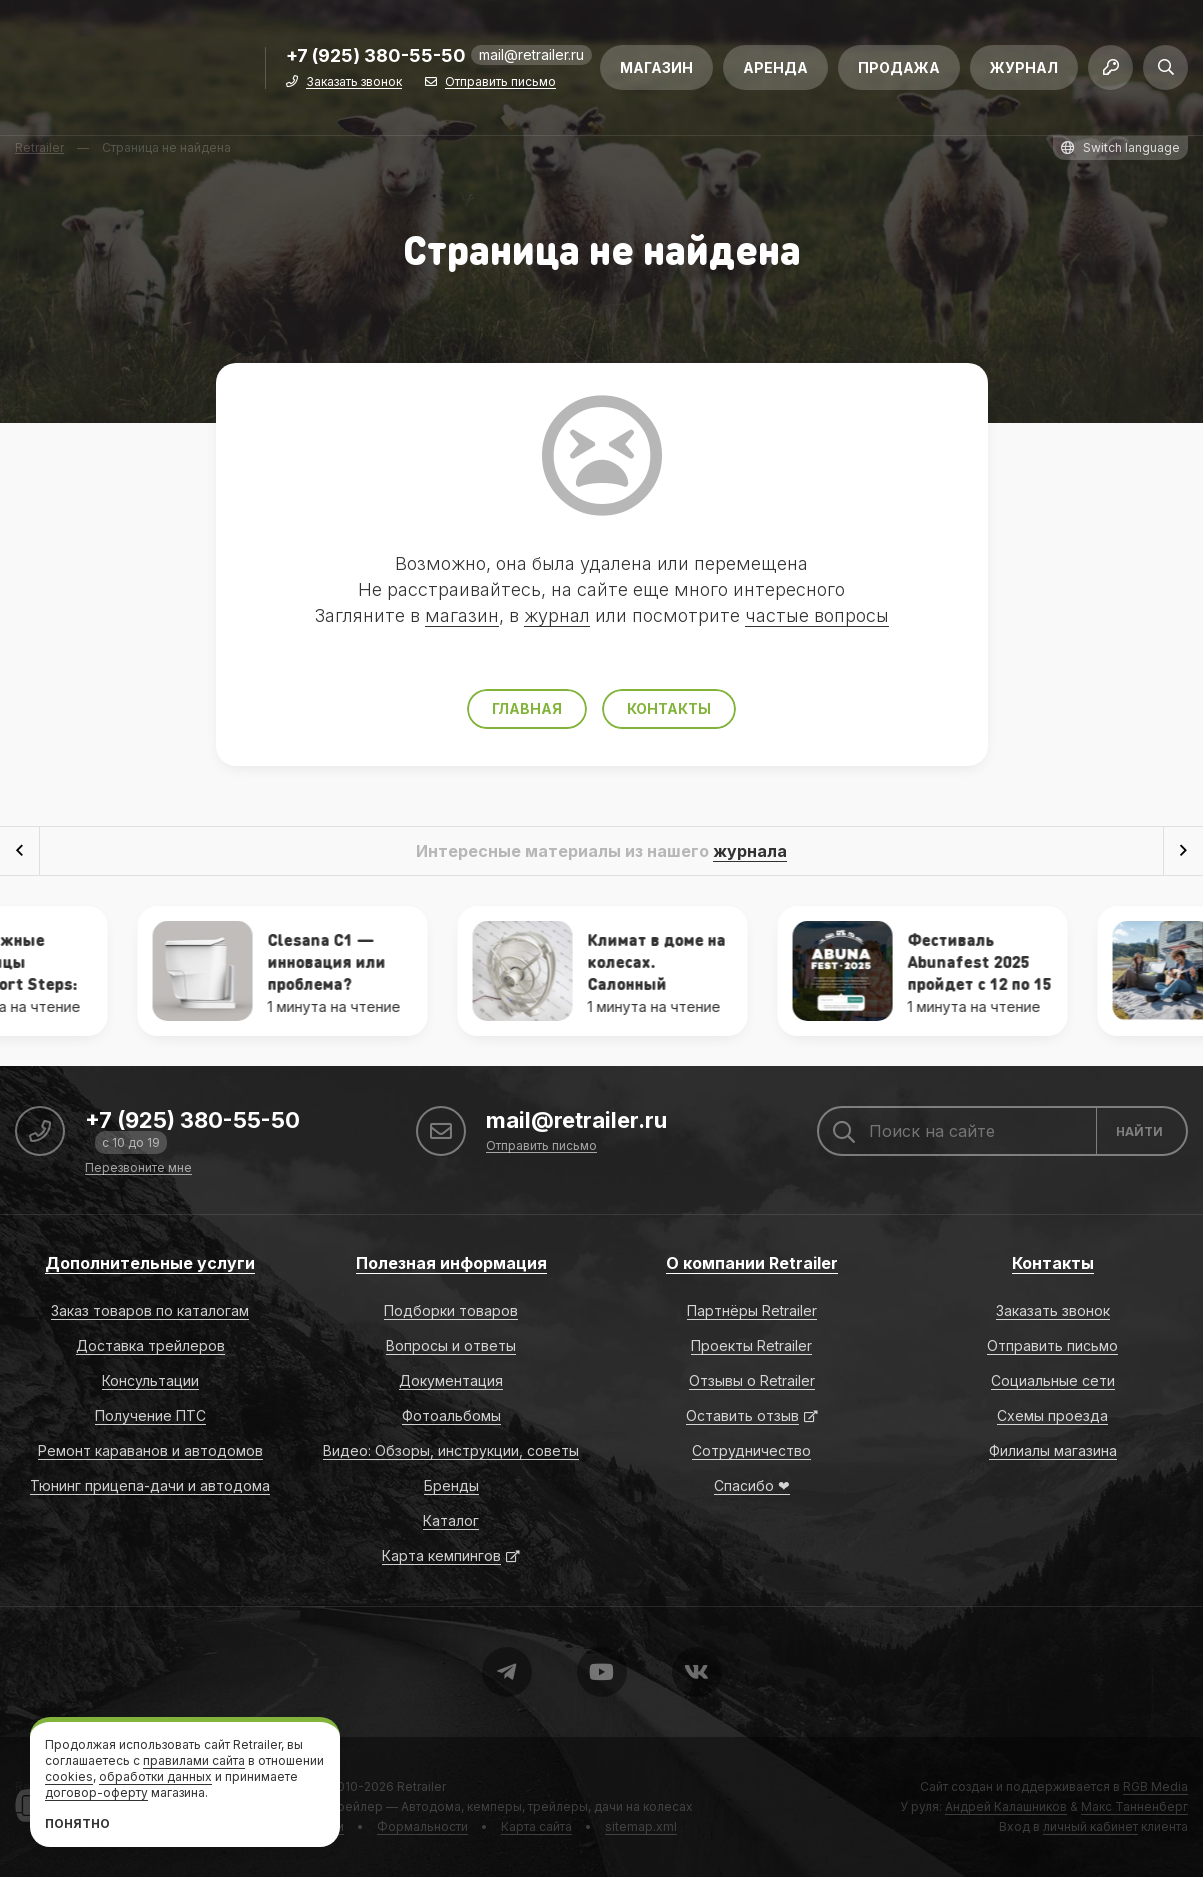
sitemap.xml (641, 1826)
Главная (527, 708)
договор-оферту (96, 1792)
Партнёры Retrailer (752, 1310)
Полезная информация (451, 1263)
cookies (69, 1776)
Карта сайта (536, 1826)
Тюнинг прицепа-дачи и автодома (150, 1485)
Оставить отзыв (742, 1415)
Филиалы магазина (1053, 1450)
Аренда (775, 67)
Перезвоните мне (138, 1168)
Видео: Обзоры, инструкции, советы (451, 1450)
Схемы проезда (1052, 1415)
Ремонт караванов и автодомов (150, 1450)
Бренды (451, 1485)
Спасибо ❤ (752, 1485)
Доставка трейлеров (150, 1345)
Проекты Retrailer (751, 1345)
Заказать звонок (354, 82)
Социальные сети (1053, 1380)
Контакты (669, 708)
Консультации (150, 1380)
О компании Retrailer (752, 1263)
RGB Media (1155, 1786)
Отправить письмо (500, 82)
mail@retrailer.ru (531, 54)
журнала (750, 851)
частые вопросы (817, 615)
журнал (557, 615)
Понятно (77, 1823)
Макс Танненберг (1134, 1806)
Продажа (899, 67)
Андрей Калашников (1006, 1806)
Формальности (422, 1826)
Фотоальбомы (451, 1415)
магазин (462, 615)
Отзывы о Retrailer (752, 1380)
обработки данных (155, 1776)
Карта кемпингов (441, 1555)
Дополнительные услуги (150, 1263)
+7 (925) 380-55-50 (376, 56)
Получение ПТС (150, 1415)
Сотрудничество (751, 1450)
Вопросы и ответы (451, 1345)
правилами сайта (194, 1760)
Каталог (451, 1520)
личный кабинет (1090, 1826)
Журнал (1024, 67)
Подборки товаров (451, 1310)
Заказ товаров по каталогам (150, 1310)
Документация (451, 1380)
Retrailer (421, 1786)
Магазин (656, 67)
